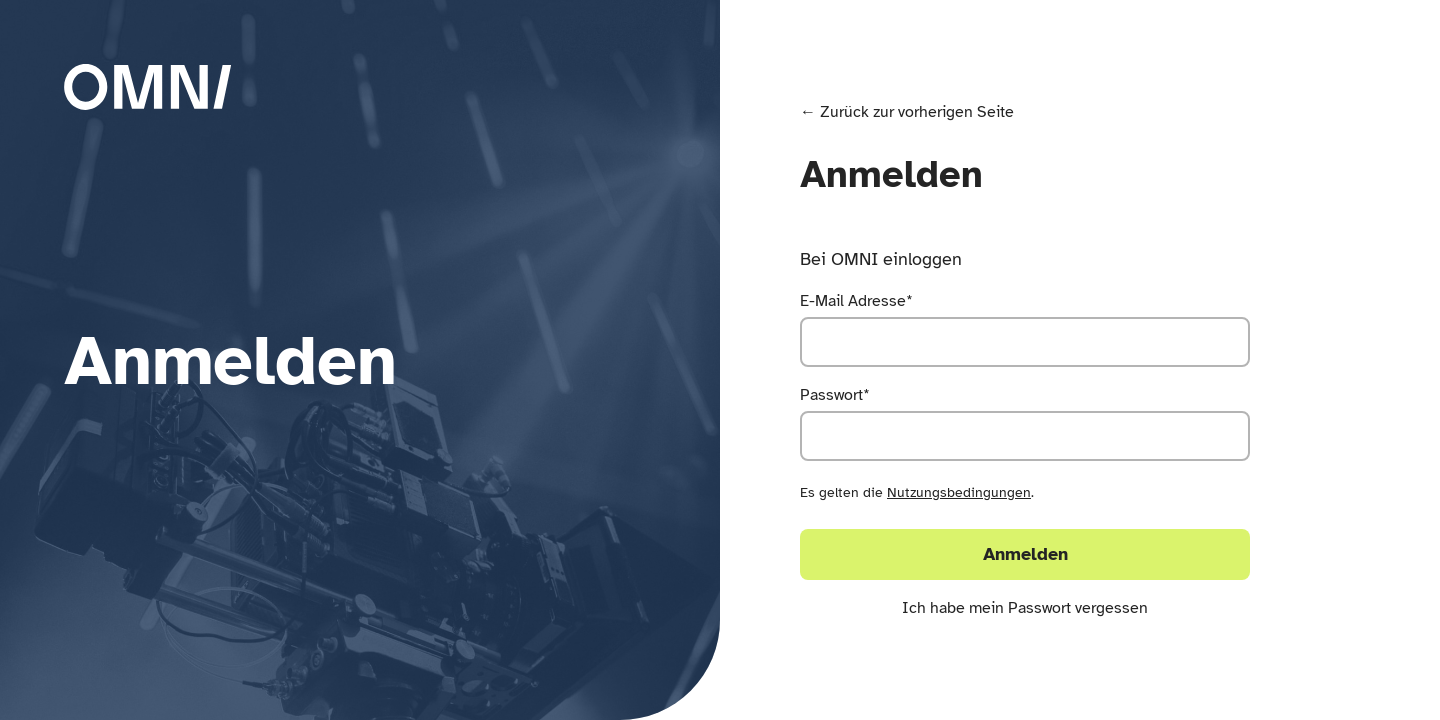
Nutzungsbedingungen (959, 492)
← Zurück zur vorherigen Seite (907, 112)
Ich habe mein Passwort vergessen (1025, 608)
